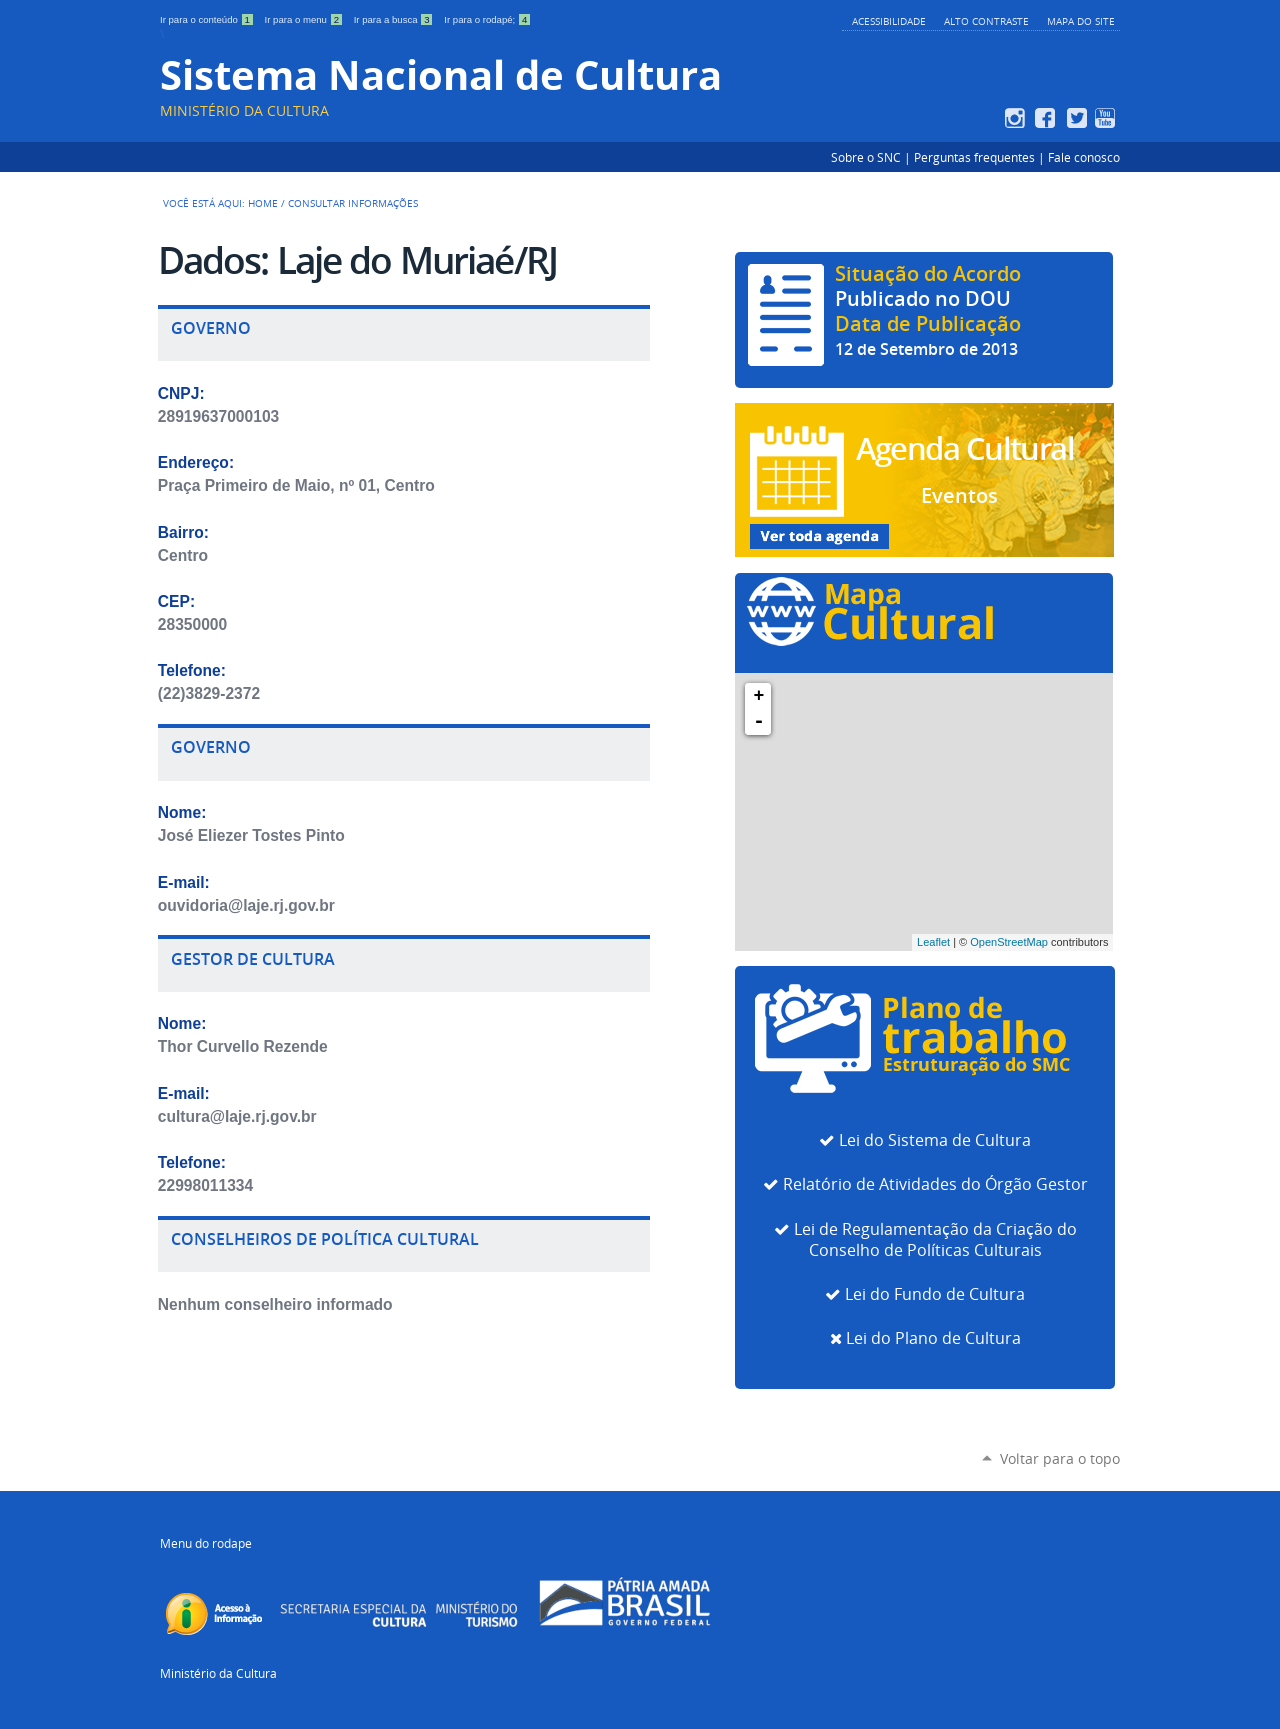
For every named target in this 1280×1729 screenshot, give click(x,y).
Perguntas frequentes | (981, 157)
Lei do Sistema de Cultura (935, 1140)
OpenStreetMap (1009, 942)
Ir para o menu (305, 19)
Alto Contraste (986, 21)
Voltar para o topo (1060, 1458)
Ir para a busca (395, 19)
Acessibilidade (889, 21)
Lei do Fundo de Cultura (935, 1294)
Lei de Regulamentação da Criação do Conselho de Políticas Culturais (935, 1240)
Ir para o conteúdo (208, 19)
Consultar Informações (353, 203)
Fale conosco (1084, 157)
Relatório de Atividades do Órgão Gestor (935, 1184)
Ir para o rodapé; (487, 19)
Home (263, 203)
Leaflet (933, 942)
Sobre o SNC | (872, 157)
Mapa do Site (1081, 21)
